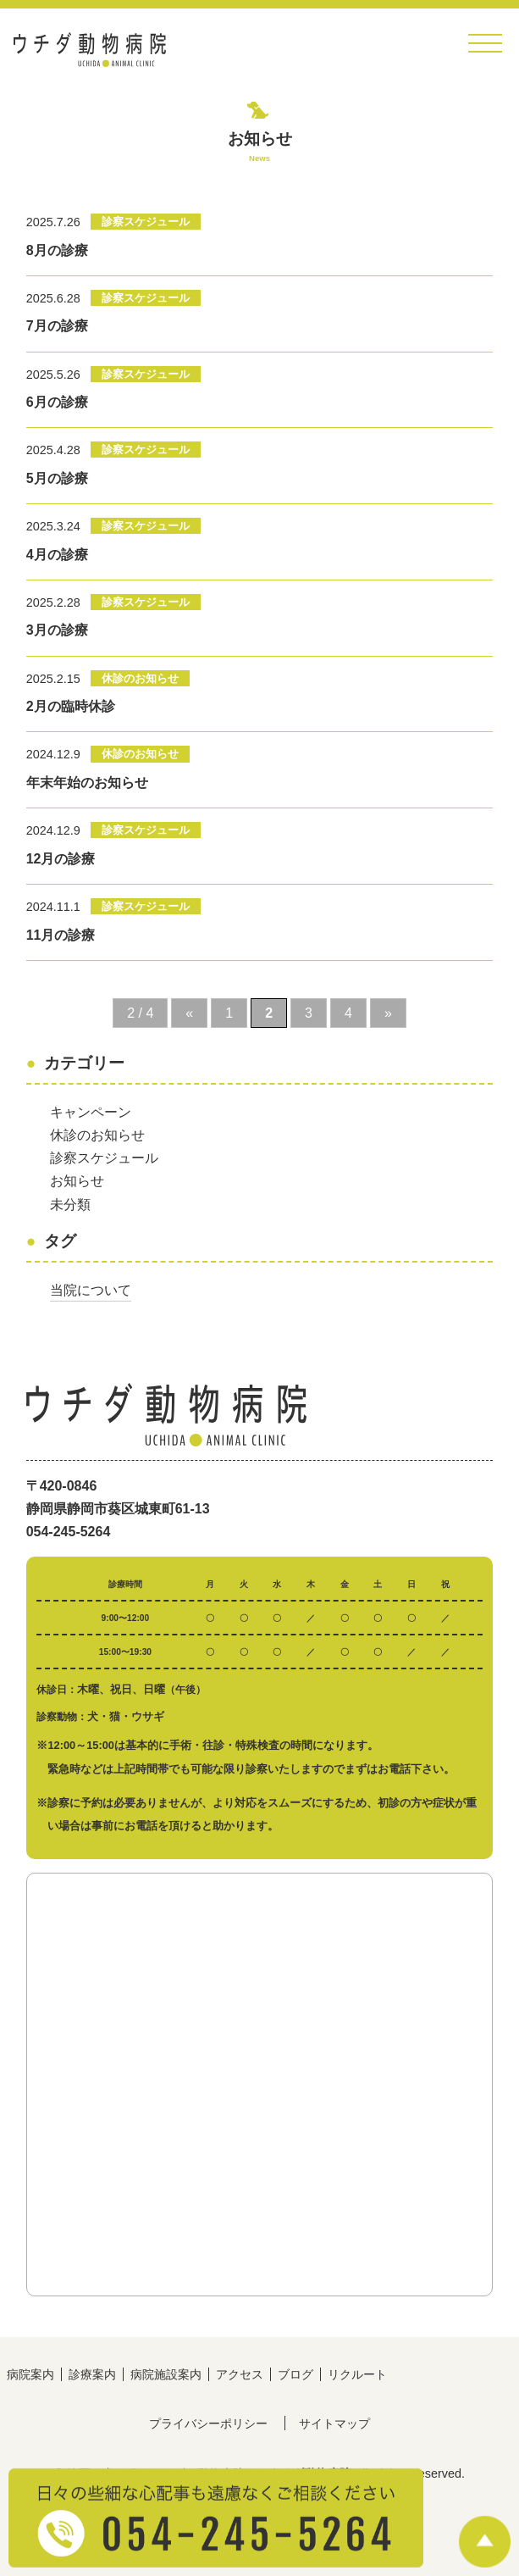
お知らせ (77, 1181)
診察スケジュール (104, 1158)
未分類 (70, 1204)
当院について (90, 1290)
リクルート (357, 2374)
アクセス (239, 2374)
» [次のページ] (388, 1013)
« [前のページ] (189, 1013)
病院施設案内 (166, 2374)
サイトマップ (334, 2423)
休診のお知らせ (97, 1135)
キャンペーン (90, 1112)
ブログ (295, 2374)
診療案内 (92, 2374)
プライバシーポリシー (208, 2423)
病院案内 (30, 2374)
